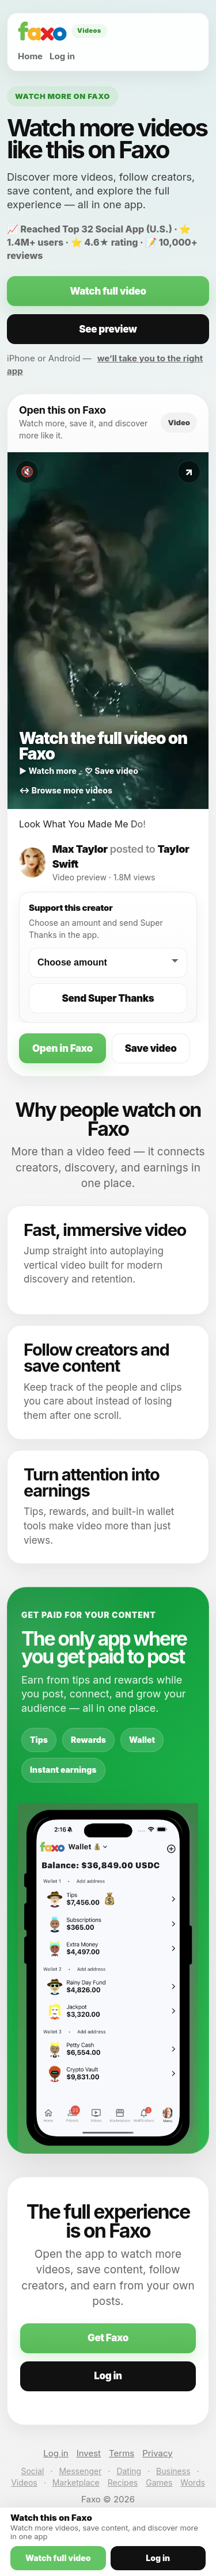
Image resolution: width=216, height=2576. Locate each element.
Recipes (123, 2482)
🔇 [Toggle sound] (27, 472)
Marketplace (76, 2482)
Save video (151, 1048)
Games (159, 2482)
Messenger (80, 2471)
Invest (89, 2453)
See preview (108, 329)
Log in (62, 56)
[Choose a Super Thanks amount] (108, 963)
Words (192, 2482)
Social (32, 2471)
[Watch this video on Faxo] (108, 630)
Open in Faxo (62, 1048)
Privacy (157, 2453)
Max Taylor (80, 849)
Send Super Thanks (108, 998)
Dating (128, 2471)
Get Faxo (108, 2338)
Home (30, 56)
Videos (24, 2482)
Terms (121, 2453)
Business (173, 2471)
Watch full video (108, 291)
